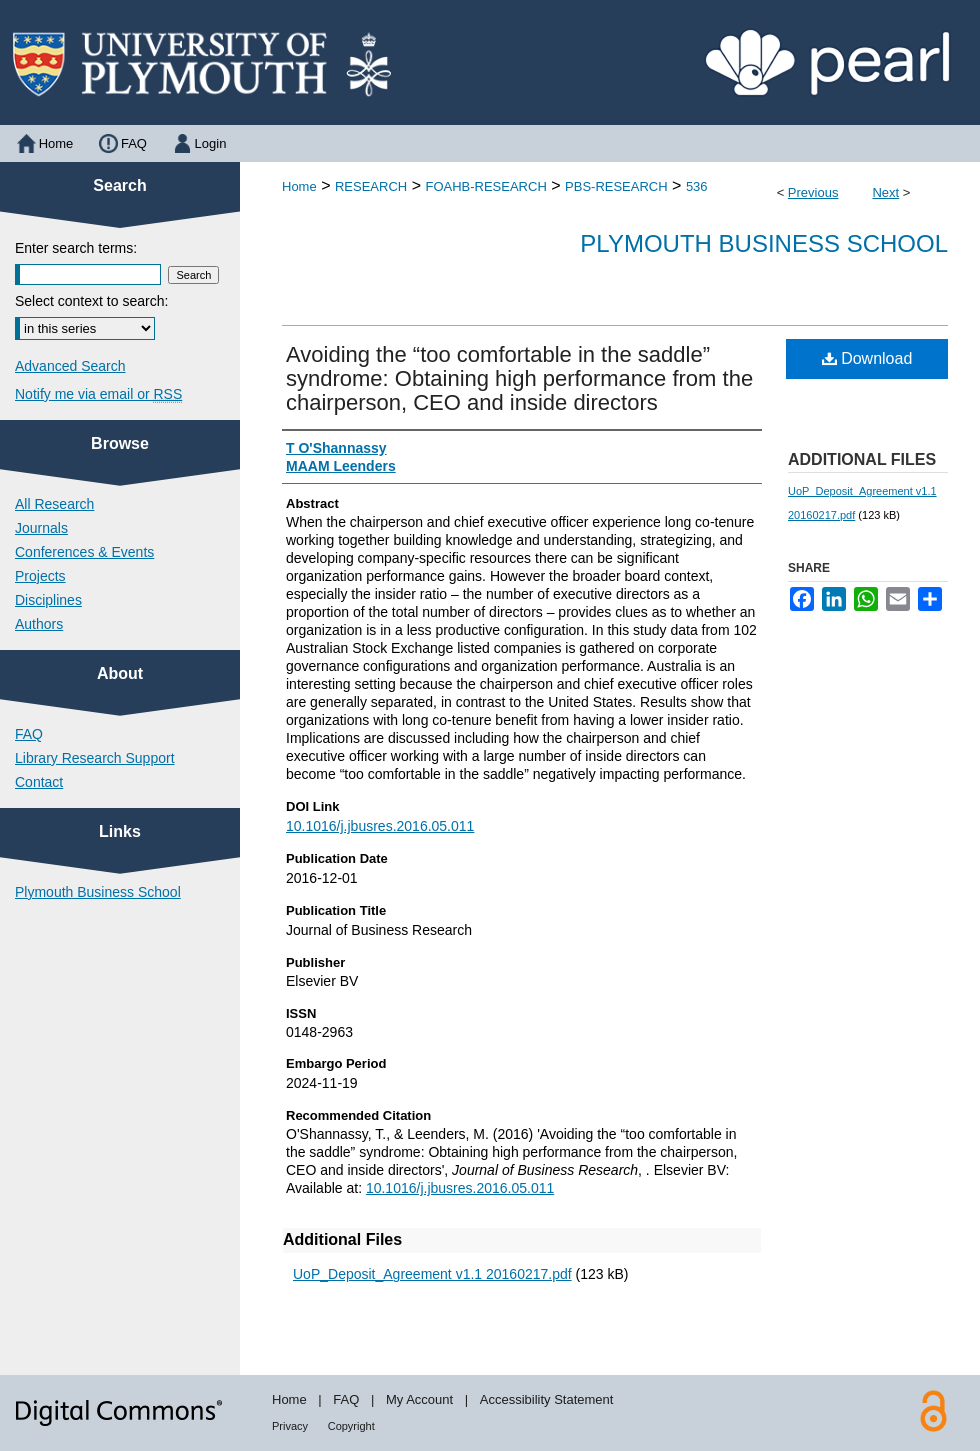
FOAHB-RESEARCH (485, 186)
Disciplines (48, 600)
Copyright (351, 1426)
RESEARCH (371, 186)
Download (867, 358)
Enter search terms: (76, 248)
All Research (54, 504)
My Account (419, 1399)
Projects (40, 576)
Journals (41, 528)
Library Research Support (95, 758)
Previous (813, 192)
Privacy (290, 1426)
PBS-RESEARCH (616, 186)
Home (299, 186)
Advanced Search (70, 366)
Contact (39, 782)
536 (697, 186)
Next (885, 192)
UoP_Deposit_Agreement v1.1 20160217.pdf (432, 1274)
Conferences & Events (84, 552)
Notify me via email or (98, 394)
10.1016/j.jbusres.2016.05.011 (380, 826)
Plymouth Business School (764, 243)
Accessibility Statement (547, 1399)
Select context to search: (91, 301)
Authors (39, 624)
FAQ (29, 734)
